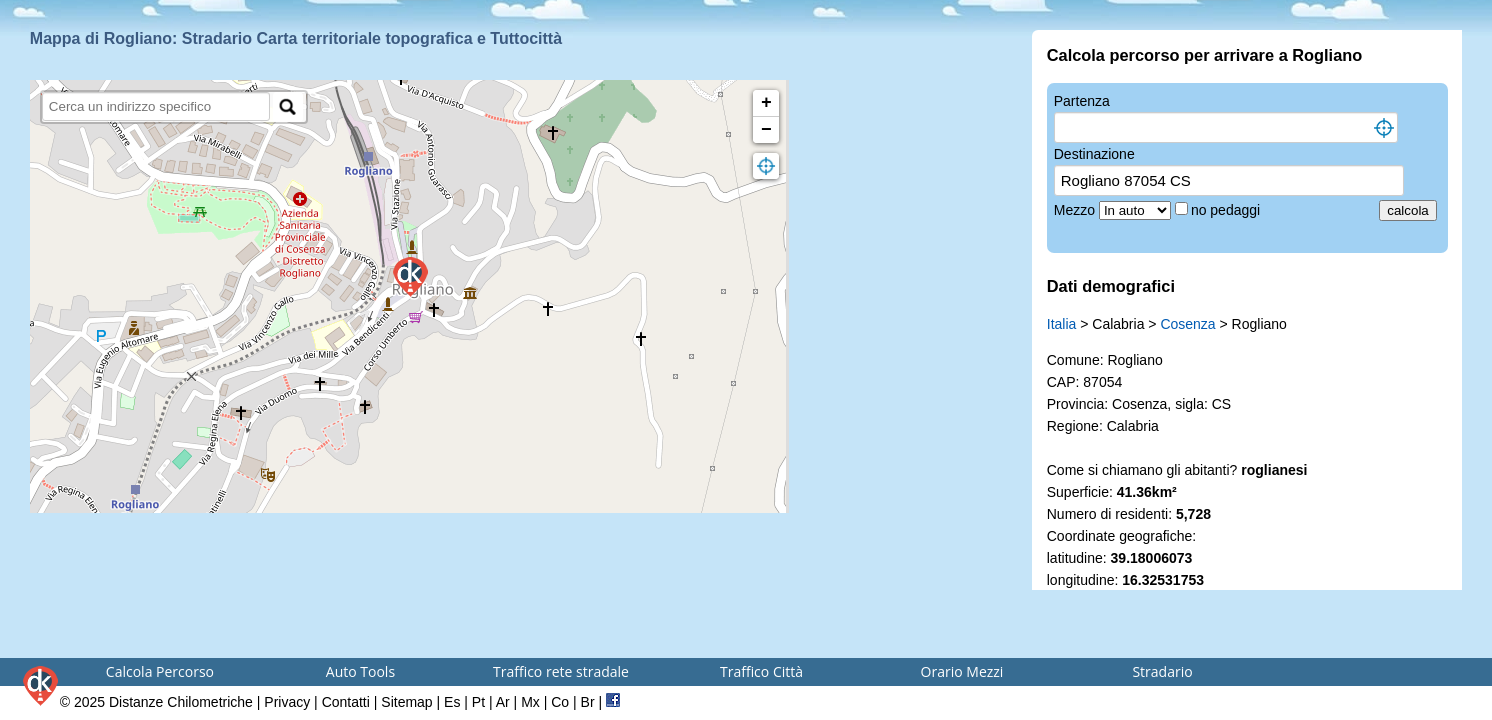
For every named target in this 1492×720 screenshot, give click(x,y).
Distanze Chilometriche (181, 702)
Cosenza (1187, 324)
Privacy (287, 702)
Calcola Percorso (160, 671)
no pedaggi (1227, 210)
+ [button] (766, 103)
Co (560, 702)
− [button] (766, 130)
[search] (156, 106)
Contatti (346, 702)
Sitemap (406, 702)
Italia (1062, 324)
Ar (503, 702)
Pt (478, 702)
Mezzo (1076, 210)
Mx (530, 702)
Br (588, 702)
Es (452, 702)
